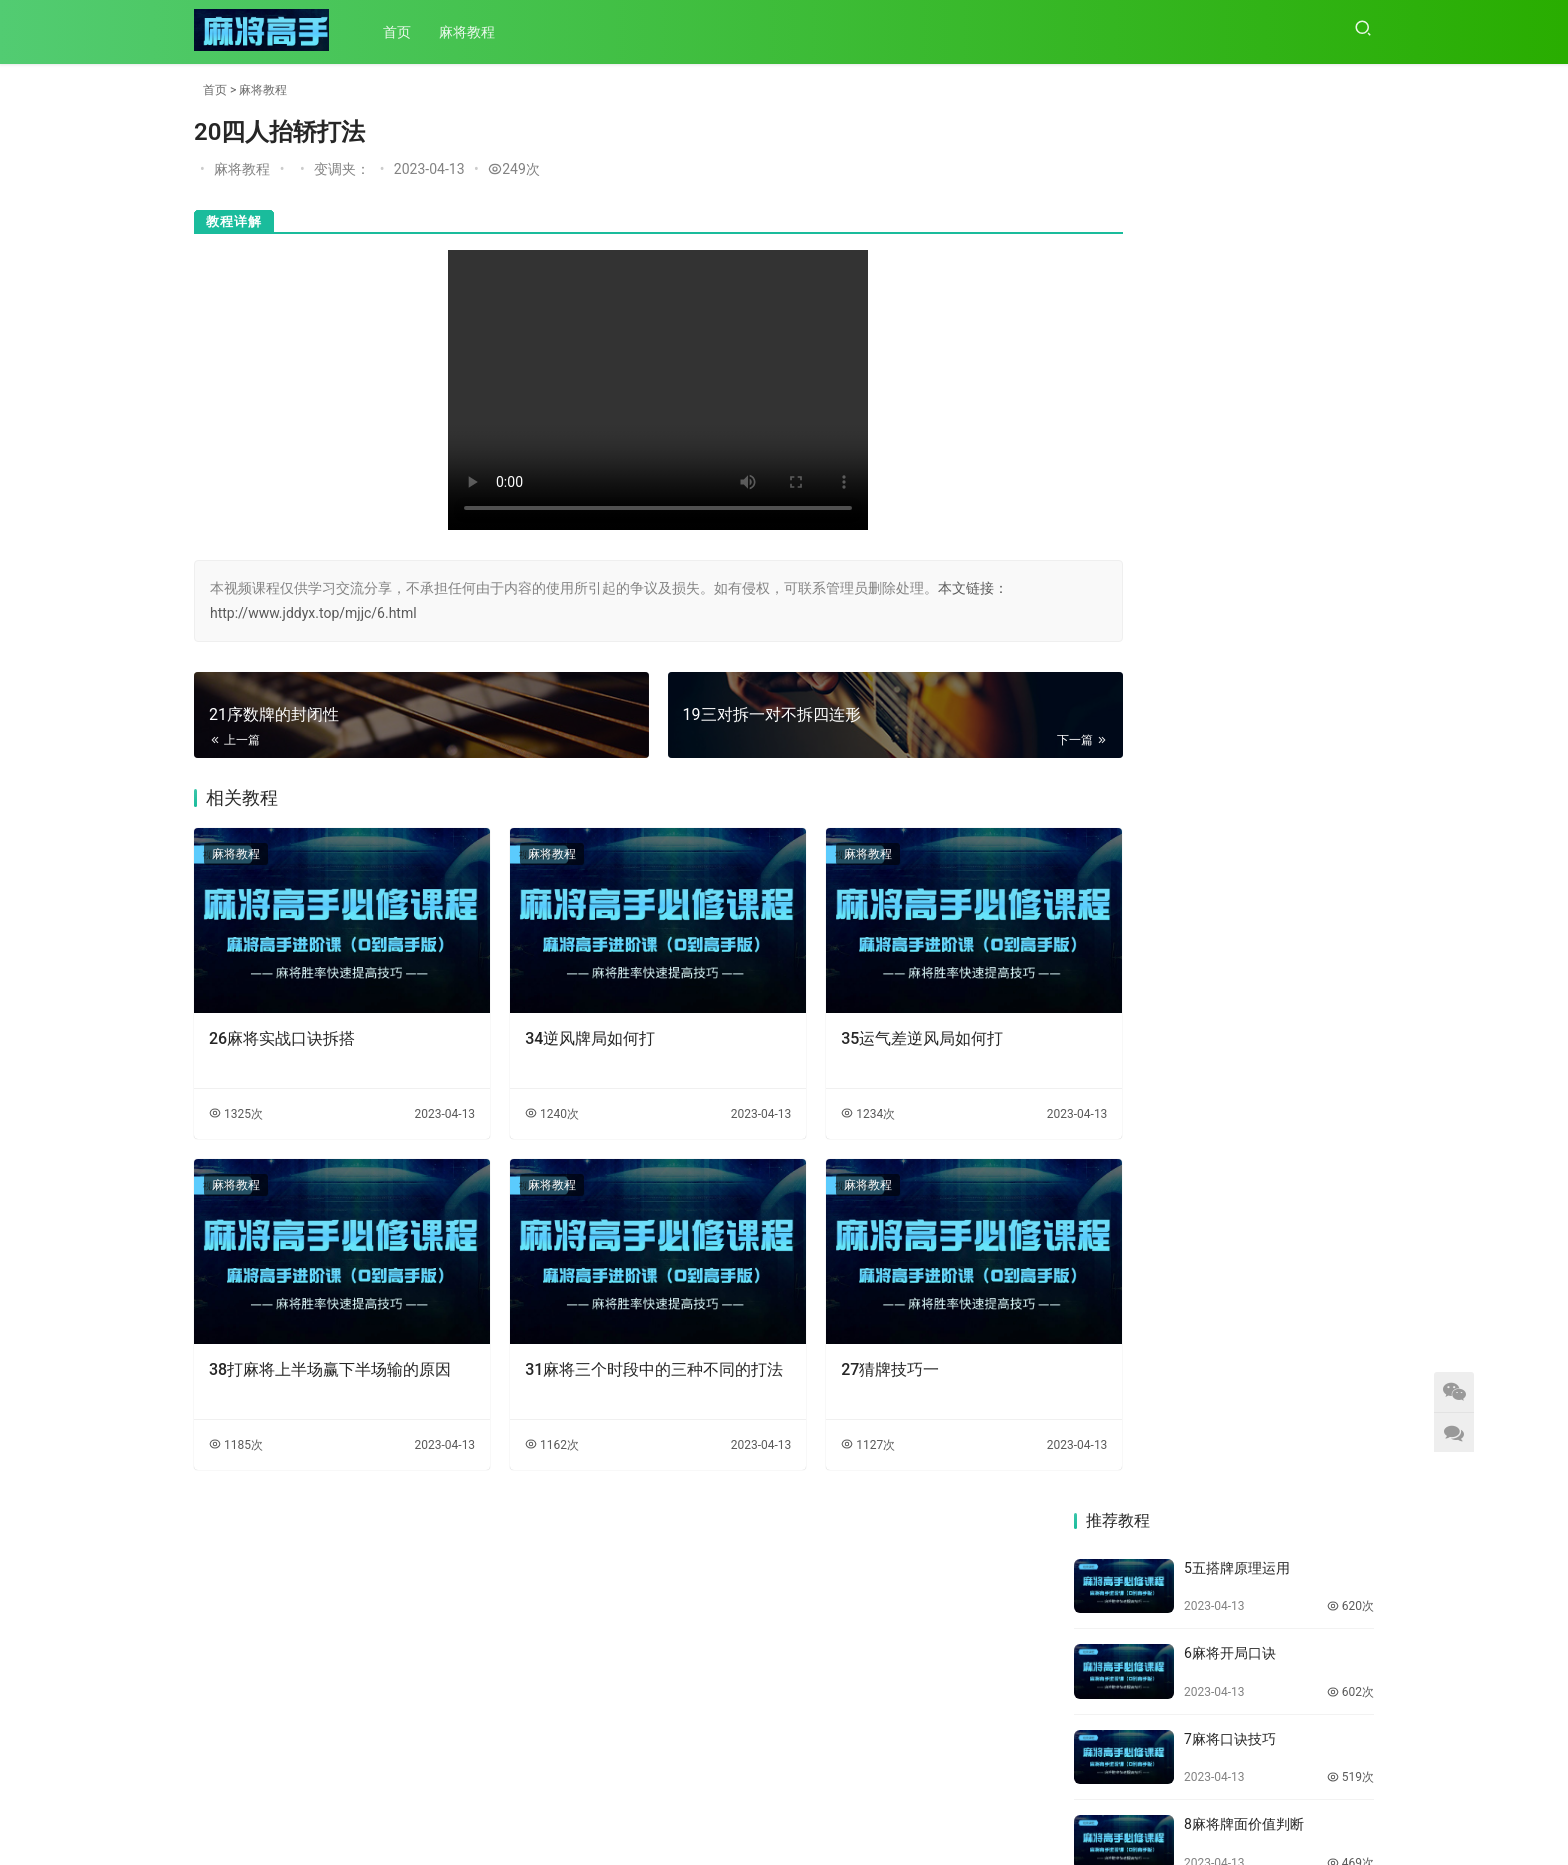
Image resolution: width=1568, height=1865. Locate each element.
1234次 (809, 1095)
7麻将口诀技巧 (1230, 345)
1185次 (236, 1408)
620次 (1350, 213)
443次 (1350, 984)
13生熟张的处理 (1234, 859)
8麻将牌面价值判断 (1244, 431)
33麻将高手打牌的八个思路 (1302, 1576)
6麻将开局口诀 (1230, 260)
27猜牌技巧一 (831, 1332)
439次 (1350, 555)
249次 (514, 169)
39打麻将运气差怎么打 (1302, 1162)
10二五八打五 (1227, 602)
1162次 (523, 1408)
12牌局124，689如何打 (1257, 774)
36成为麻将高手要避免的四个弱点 (1145, 1441)
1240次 (523, 1095)
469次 (1350, 470)
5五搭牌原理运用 (1237, 174)
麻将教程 (473, 32)
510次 (1350, 898)
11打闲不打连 (1227, 688)
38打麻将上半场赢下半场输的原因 (322, 1343)
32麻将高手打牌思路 (1138, 1702)
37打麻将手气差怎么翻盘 (1302, 1306)
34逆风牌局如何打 (561, 1019)
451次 (1350, 641)
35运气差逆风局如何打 (863, 1019)
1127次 (809, 1408)
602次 (1350, 298)
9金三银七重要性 (1237, 517)
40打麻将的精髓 (1124, 1162)
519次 (1350, 384)
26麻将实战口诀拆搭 (282, 1019)
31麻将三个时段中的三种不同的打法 (609, 1343)
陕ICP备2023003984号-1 (826, 1834)
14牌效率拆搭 (1227, 945)
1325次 (236, 1095)
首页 (403, 32)
